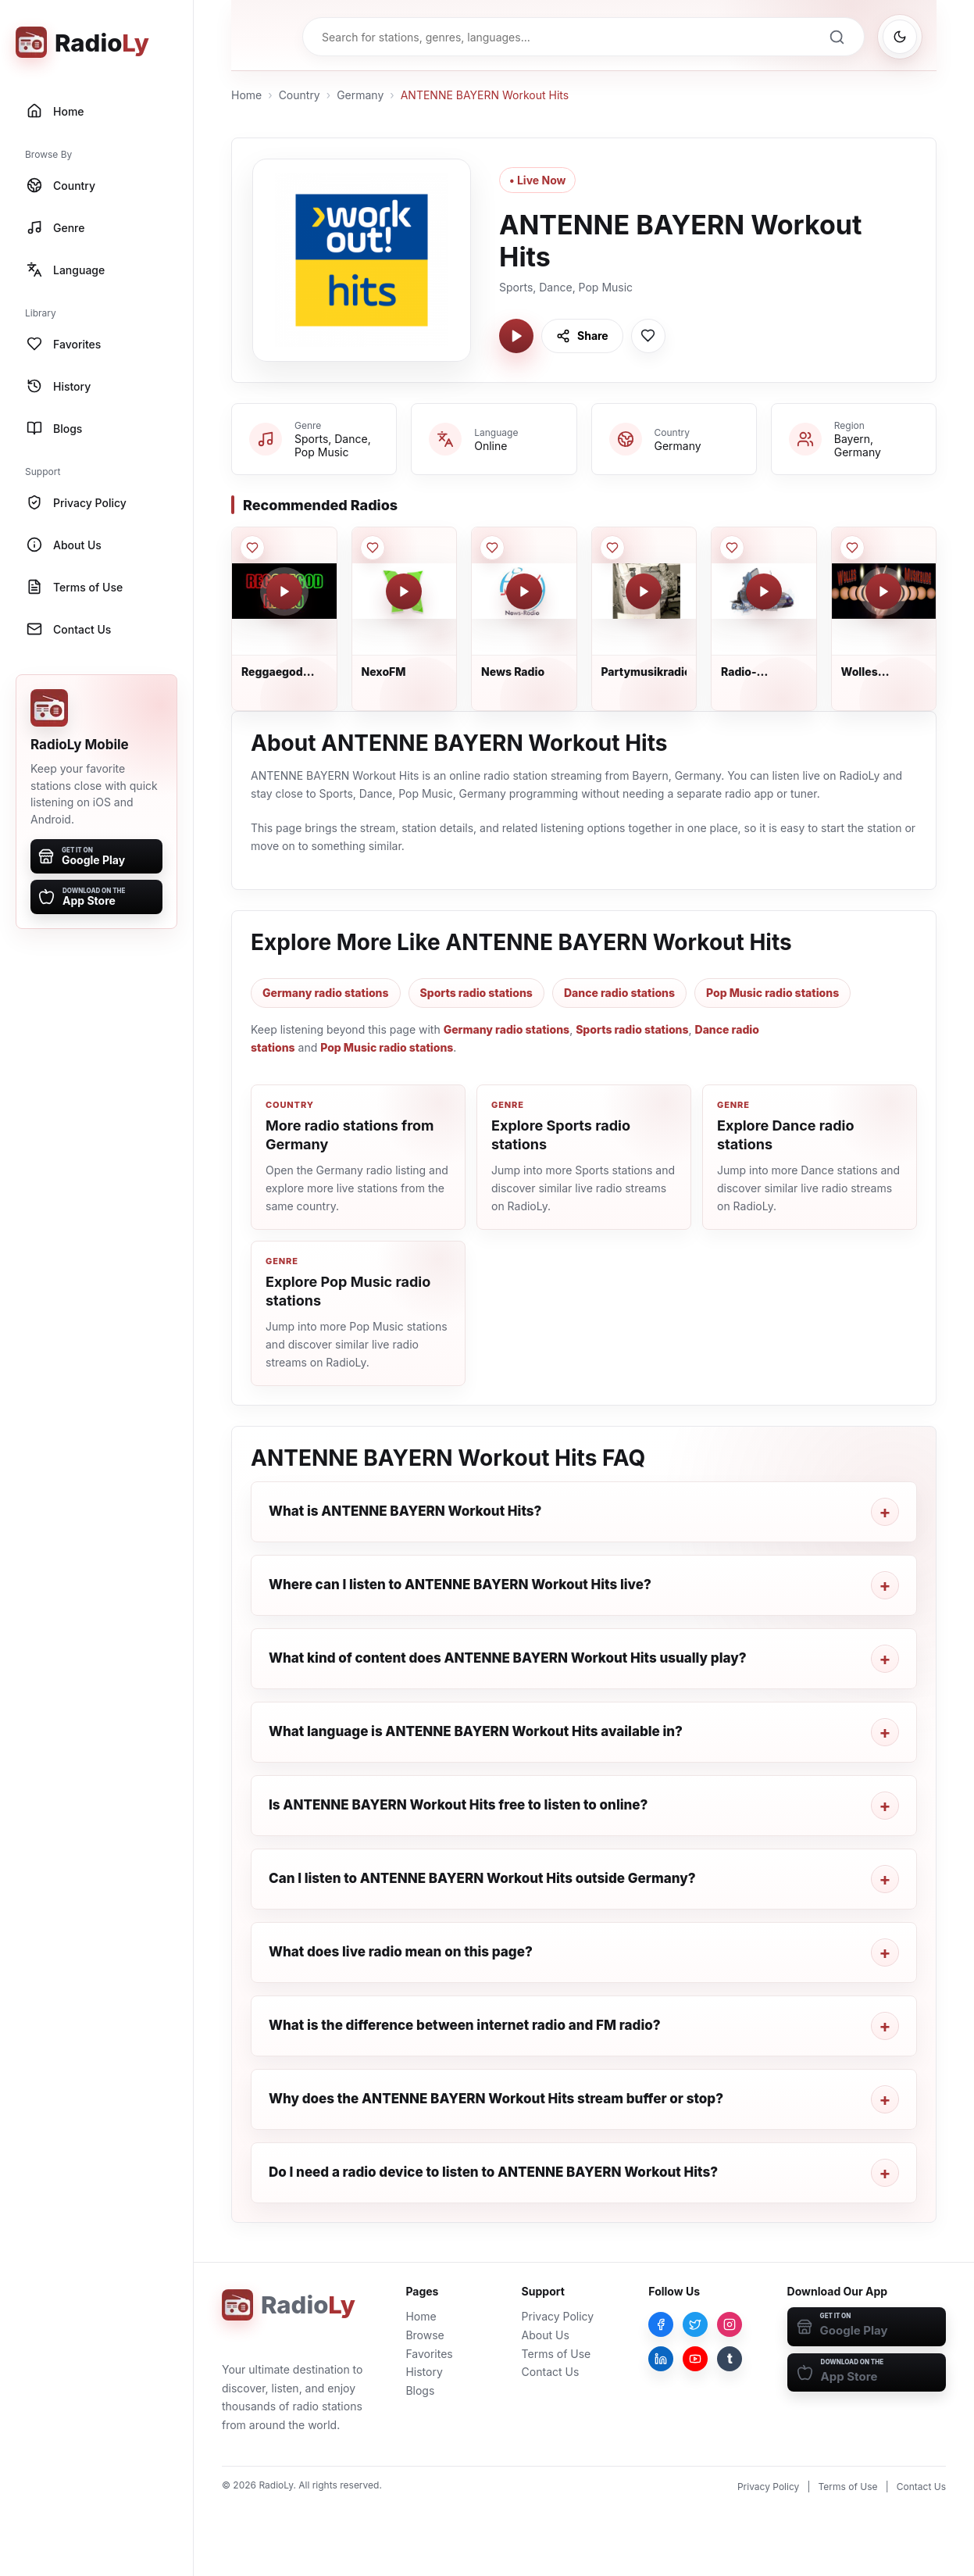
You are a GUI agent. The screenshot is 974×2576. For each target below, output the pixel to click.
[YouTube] (695, 2358)
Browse (424, 2335)
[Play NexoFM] (404, 591)
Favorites (428, 2353)
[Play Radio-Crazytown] (764, 591)
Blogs (419, 2390)
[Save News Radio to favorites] (492, 547)
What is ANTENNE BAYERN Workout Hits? (405, 1511)
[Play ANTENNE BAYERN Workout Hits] (516, 336)
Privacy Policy (558, 2316)
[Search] (836, 36)
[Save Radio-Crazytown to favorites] (731, 547)
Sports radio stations (476, 992)
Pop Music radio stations (772, 992)
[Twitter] (695, 2324)
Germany (360, 95)
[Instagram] (729, 2324)
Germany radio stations (325, 992)
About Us (545, 2335)
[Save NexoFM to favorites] (372, 547)
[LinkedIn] (660, 2358)
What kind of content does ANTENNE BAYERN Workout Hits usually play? (508, 1658)
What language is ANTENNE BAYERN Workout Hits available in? (476, 1731)
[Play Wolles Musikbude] (883, 591)
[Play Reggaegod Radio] (284, 591)
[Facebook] (660, 2324)
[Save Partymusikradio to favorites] (612, 547)
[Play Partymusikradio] (644, 591)
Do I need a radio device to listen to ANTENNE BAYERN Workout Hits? (493, 2172)
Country (299, 95)
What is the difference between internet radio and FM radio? (465, 2025)
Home (246, 95)
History (423, 2371)
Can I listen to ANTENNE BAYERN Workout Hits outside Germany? (482, 1878)
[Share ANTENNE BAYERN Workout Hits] (582, 336)
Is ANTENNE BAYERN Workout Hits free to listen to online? (458, 1805)
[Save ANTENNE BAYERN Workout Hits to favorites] (648, 336)
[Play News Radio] (524, 591)
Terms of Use (556, 2353)
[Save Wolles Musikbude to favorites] (852, 547)
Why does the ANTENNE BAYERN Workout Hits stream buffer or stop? (496, 2098)
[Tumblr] (729, 2358)
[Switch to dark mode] (900, 37)
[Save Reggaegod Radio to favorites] (252, 547)
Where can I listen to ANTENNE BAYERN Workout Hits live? (460, 1584)
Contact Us (551, 2371)
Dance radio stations (619, 992)
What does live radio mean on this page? (401, 1952)
